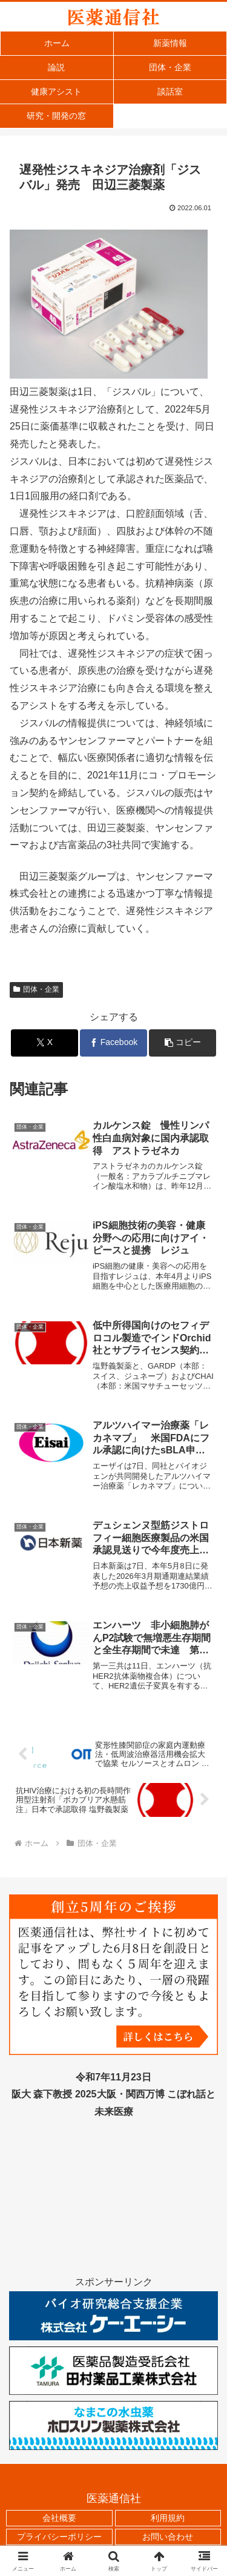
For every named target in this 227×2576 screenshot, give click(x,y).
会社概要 (59, 2518)
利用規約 (168, 2518)
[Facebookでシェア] (113, 1043)
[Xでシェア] (44, 1043)
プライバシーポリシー (59, 2536)
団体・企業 (36, 989)
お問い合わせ (167, 2536)
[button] (182, 1043)
